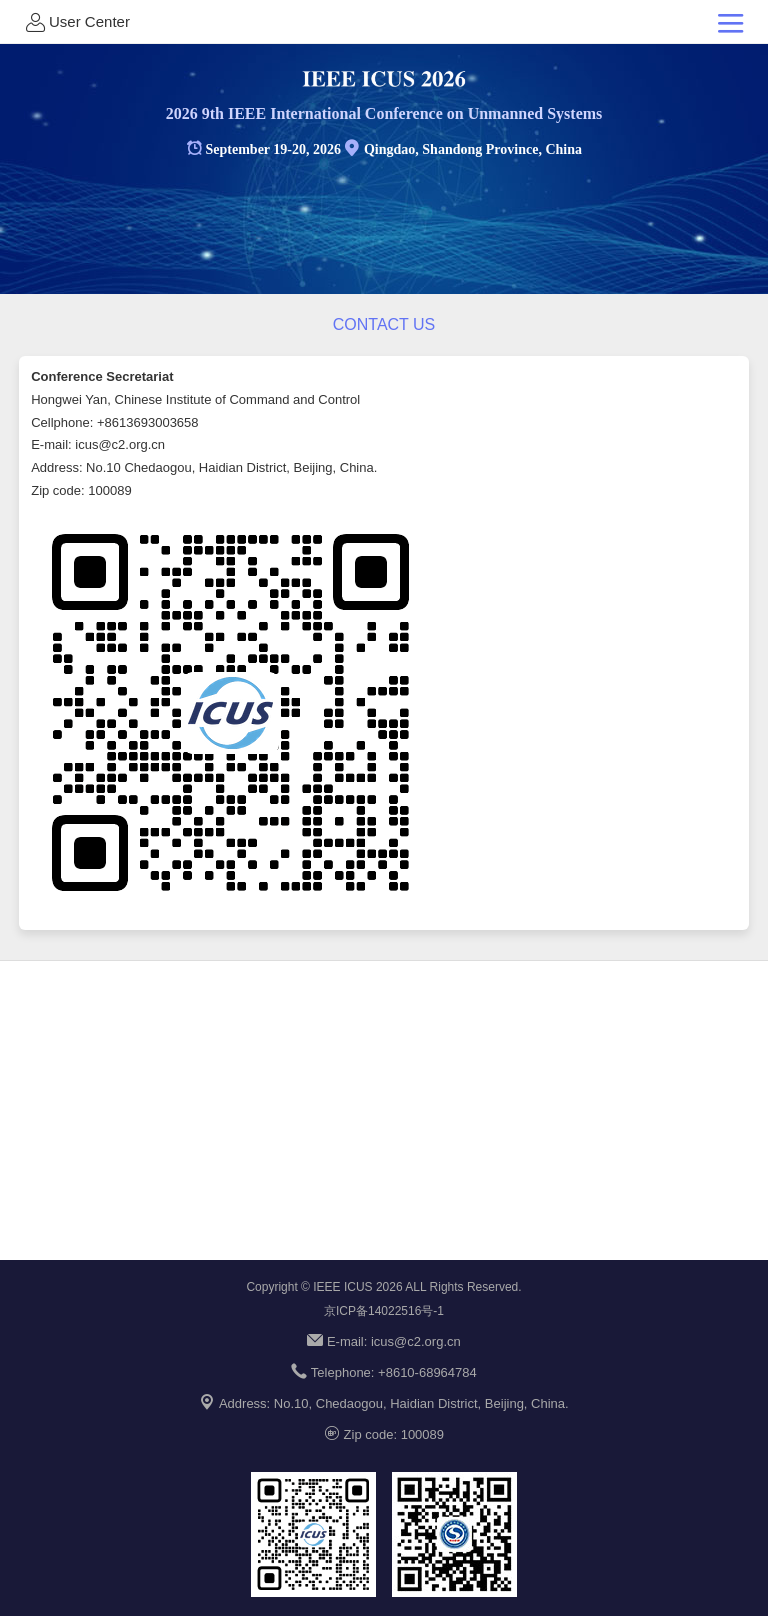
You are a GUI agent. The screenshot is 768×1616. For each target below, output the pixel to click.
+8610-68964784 (427, 1372)
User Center (76, 22)
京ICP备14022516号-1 (384, 1311)
